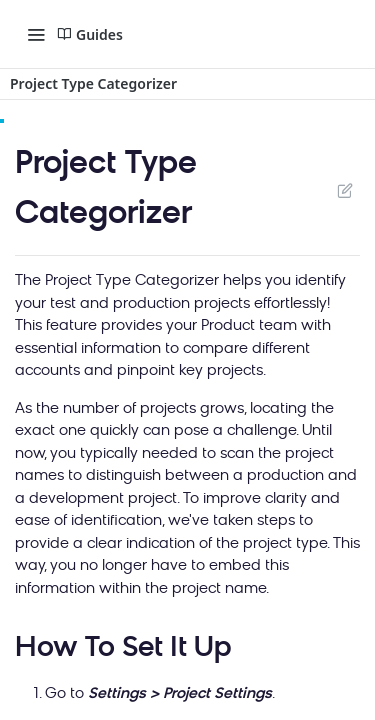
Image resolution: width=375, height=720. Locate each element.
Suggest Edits (344, 190)
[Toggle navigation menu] (36, 34)
